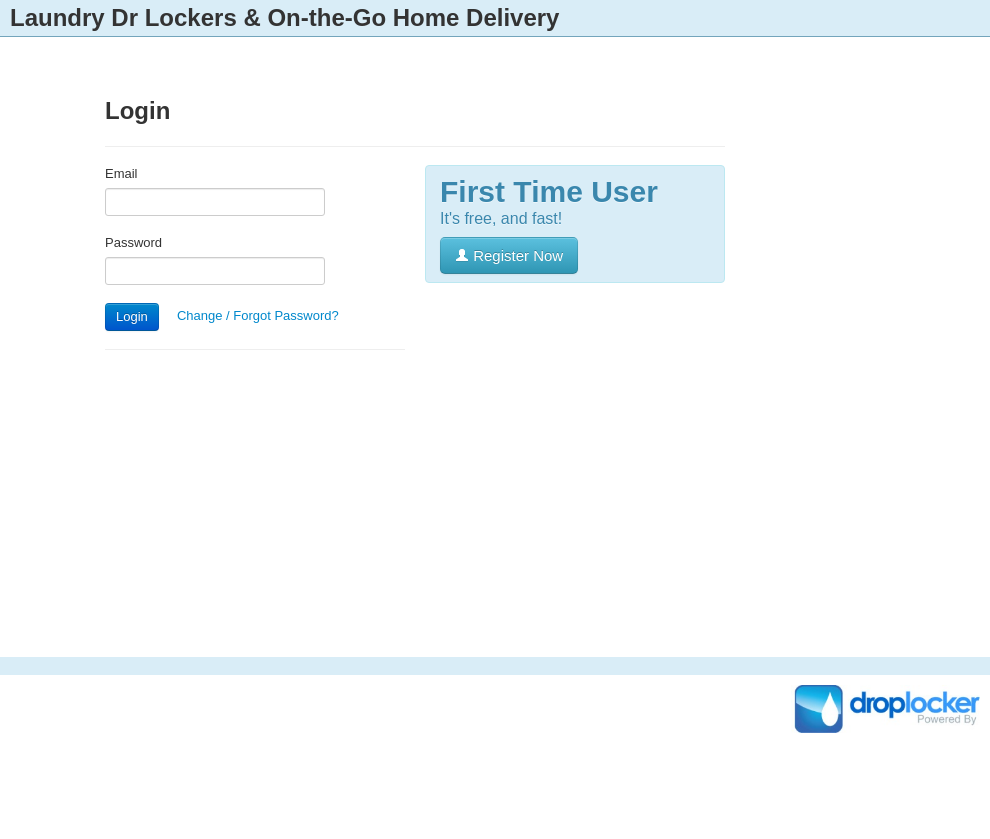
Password (133, 242)
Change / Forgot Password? (258, 315)
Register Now (509, 255)
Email (121, 173)
